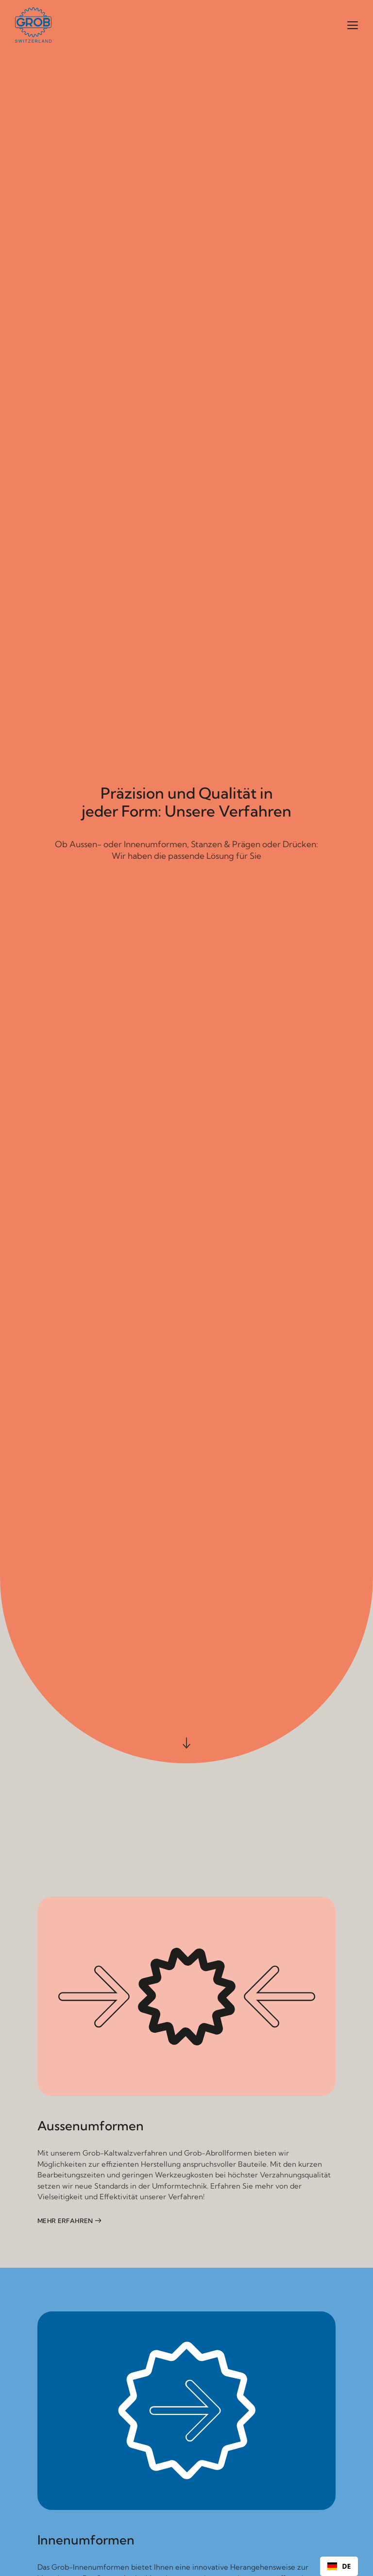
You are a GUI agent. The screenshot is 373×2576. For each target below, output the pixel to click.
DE (339, 2566)
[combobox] (339, 2566)
